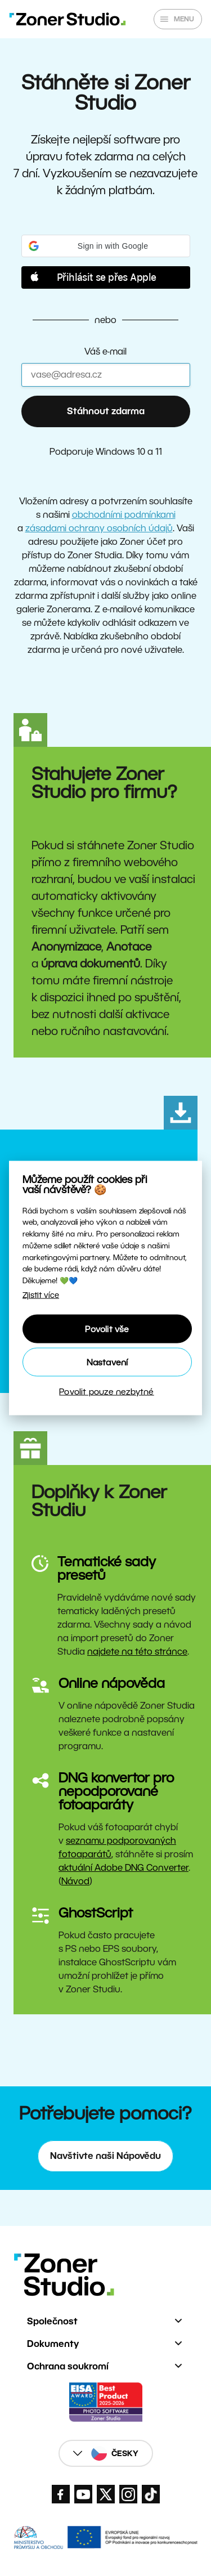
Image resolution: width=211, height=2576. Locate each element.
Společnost (52, 2321)
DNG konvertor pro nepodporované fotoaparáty (116, 1791)
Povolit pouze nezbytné (106, 1391)
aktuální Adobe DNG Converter (123, 1867)
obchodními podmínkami (124, 514)
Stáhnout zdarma (106, 411)
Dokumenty (53, 2344)
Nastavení (107, 1362)
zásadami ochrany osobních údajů (99, 528)
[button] (105, 246)
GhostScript (96, 1912)
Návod (75, 1881)
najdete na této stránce (137, 1651)
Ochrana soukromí (68, 2366)
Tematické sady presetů (106, 1568)
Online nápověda (112, 1683)
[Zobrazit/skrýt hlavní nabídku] (178, 19)
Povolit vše (107, 1328)
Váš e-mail (105, 351)
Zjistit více (41, 1295)
